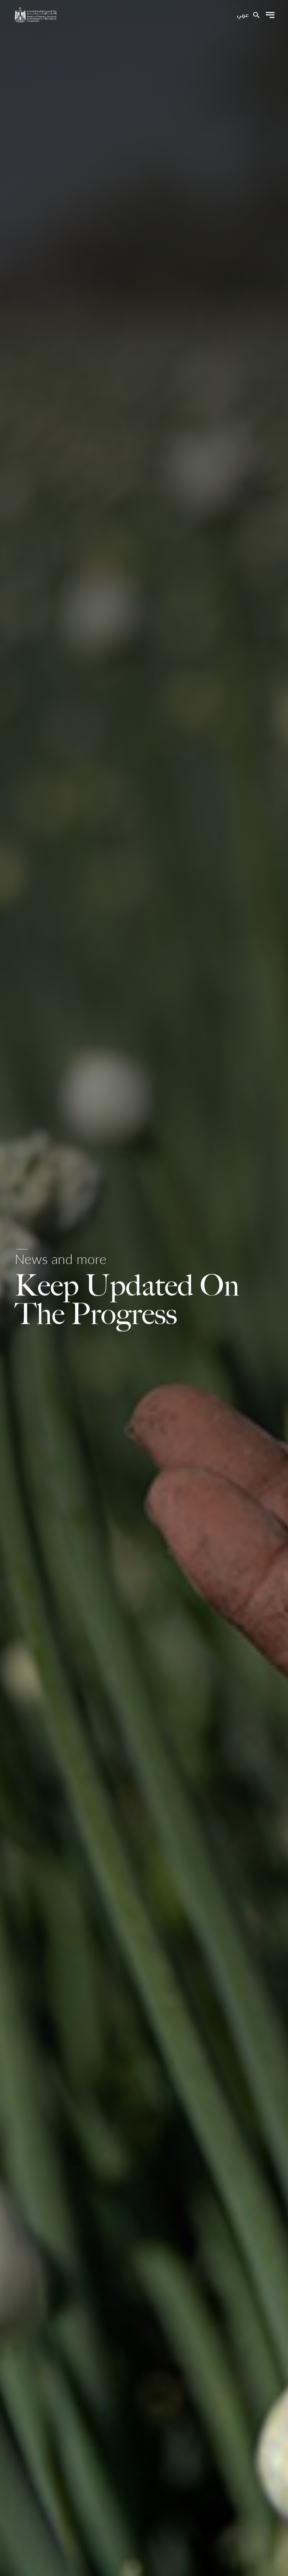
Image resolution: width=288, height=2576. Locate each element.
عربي (243, 15)
